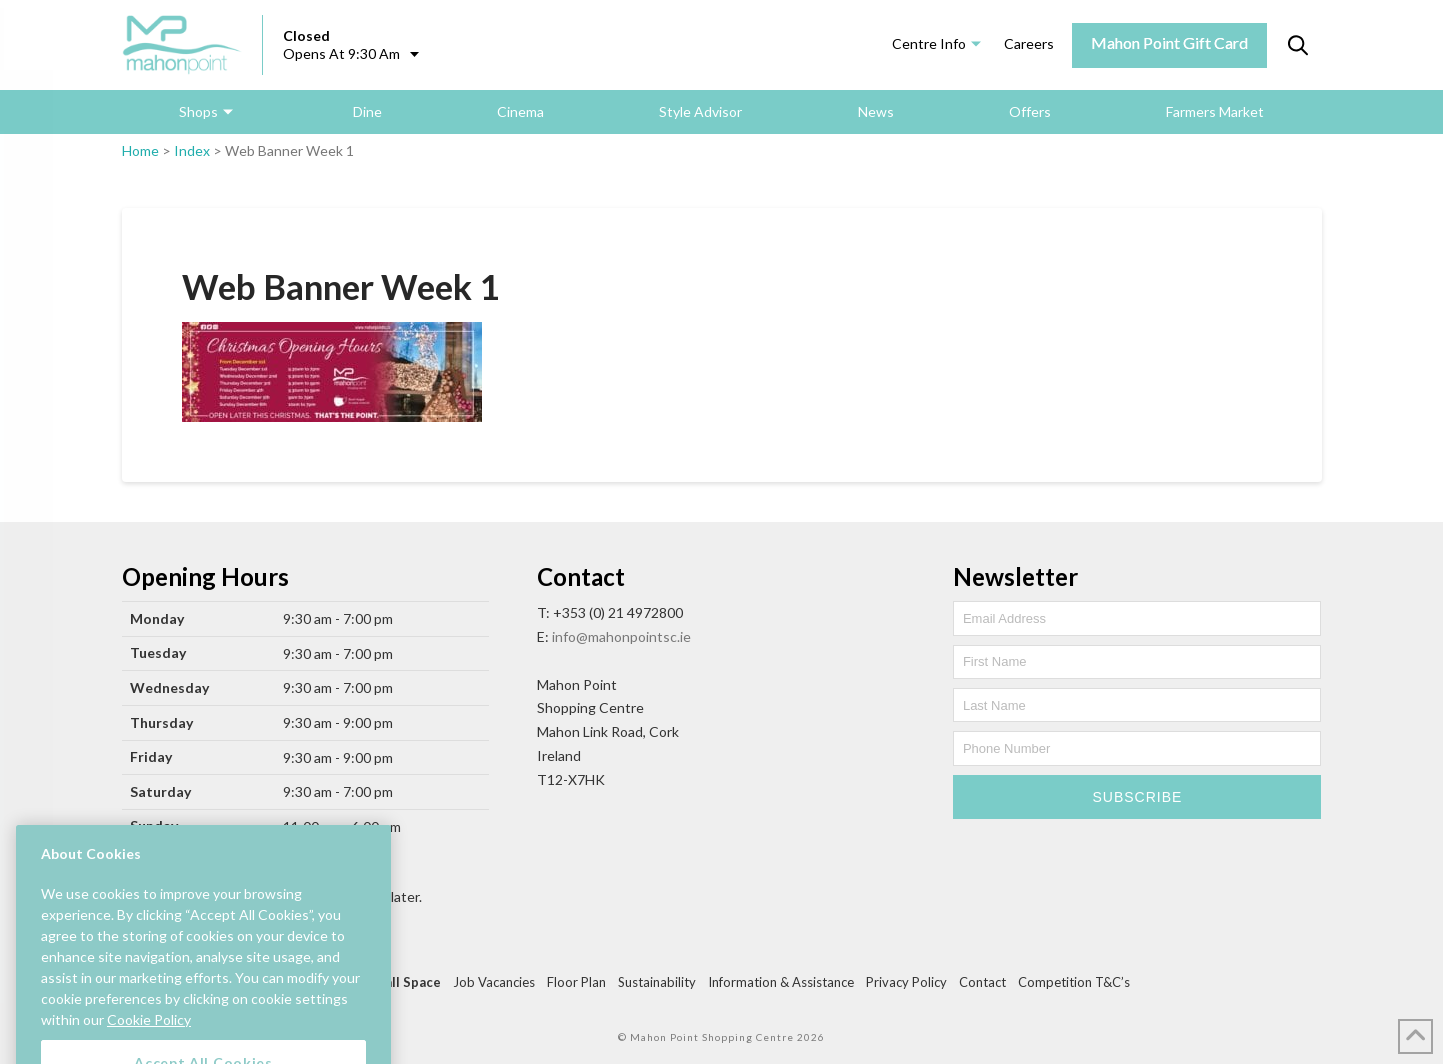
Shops (198, 111)
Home (140, 150)
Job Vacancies (494, 982)
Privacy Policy (906, 982)
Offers (1030, 111)
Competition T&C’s (1074, 982)
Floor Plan (576, 982)
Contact (982, 982)
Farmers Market (1215, 111)
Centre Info (929, 43)
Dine (367, 111)
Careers (1029, 43)
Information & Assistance (781, 982)
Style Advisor (700, 111)
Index (192, 150)
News (876, 111)
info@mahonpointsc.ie (621, 636)
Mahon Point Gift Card (1169, 42)
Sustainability (657, 982)
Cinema (520, 111)
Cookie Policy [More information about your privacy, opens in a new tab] (149, 1041)
